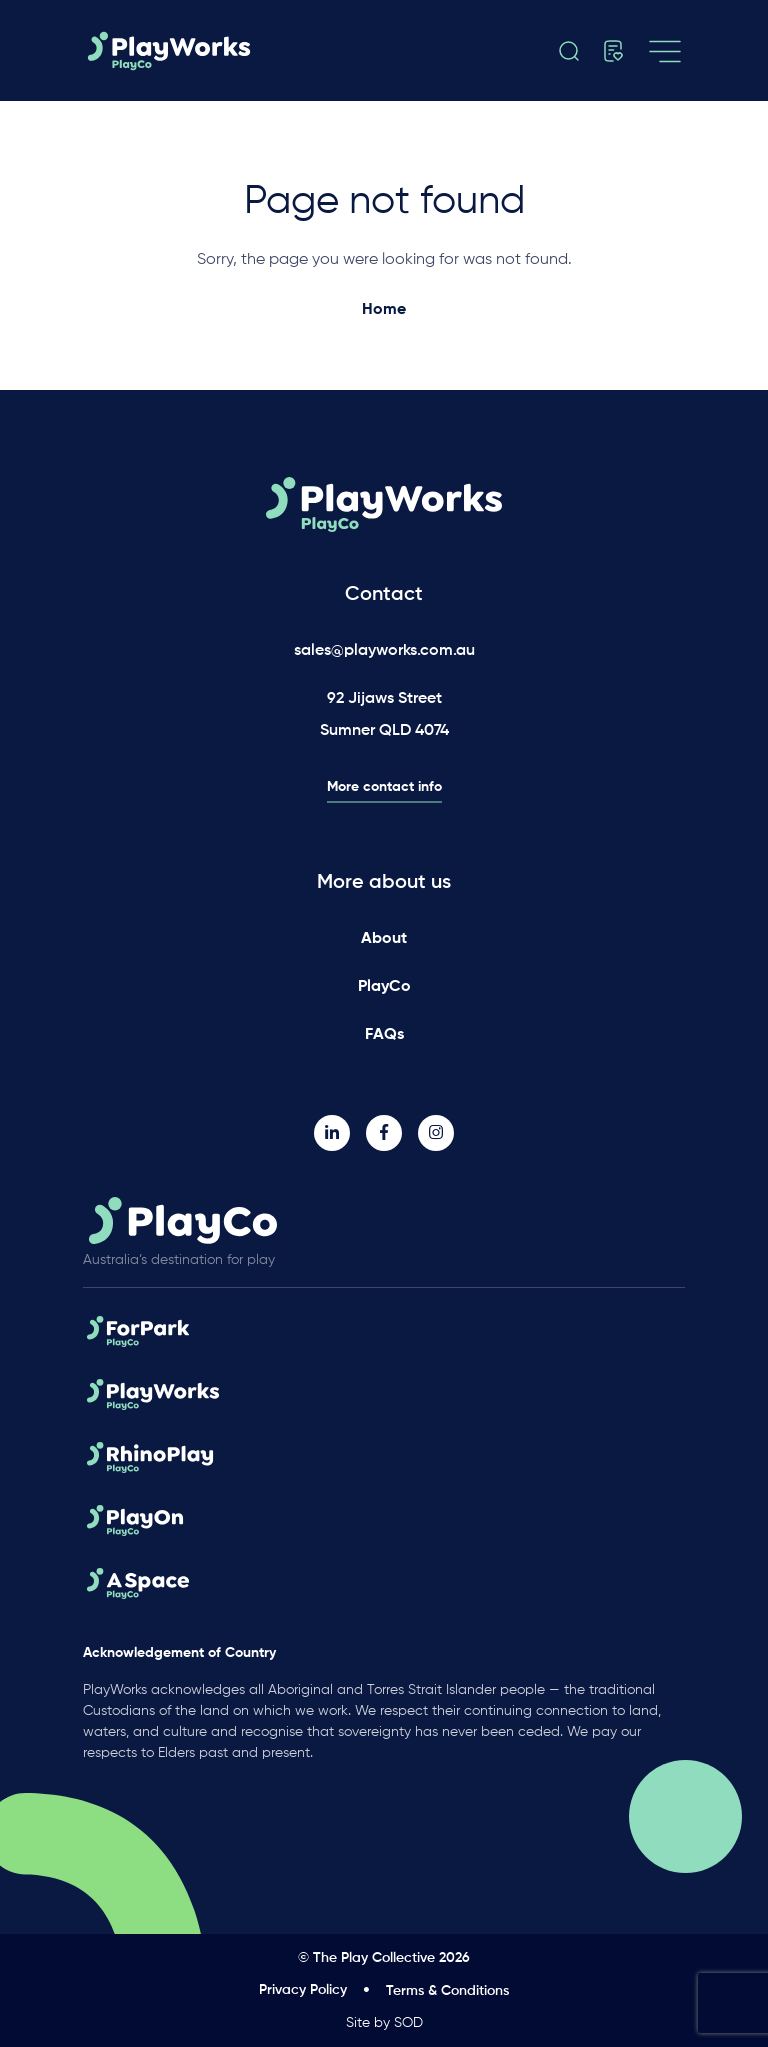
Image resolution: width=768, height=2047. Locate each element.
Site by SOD (384, 2023)
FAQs (384, 1035)
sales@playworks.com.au (384, 651)
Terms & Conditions (447, 1991)
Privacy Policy (303, 1990)
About (384, 939)
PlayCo (384, 987)
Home (384, 310)
